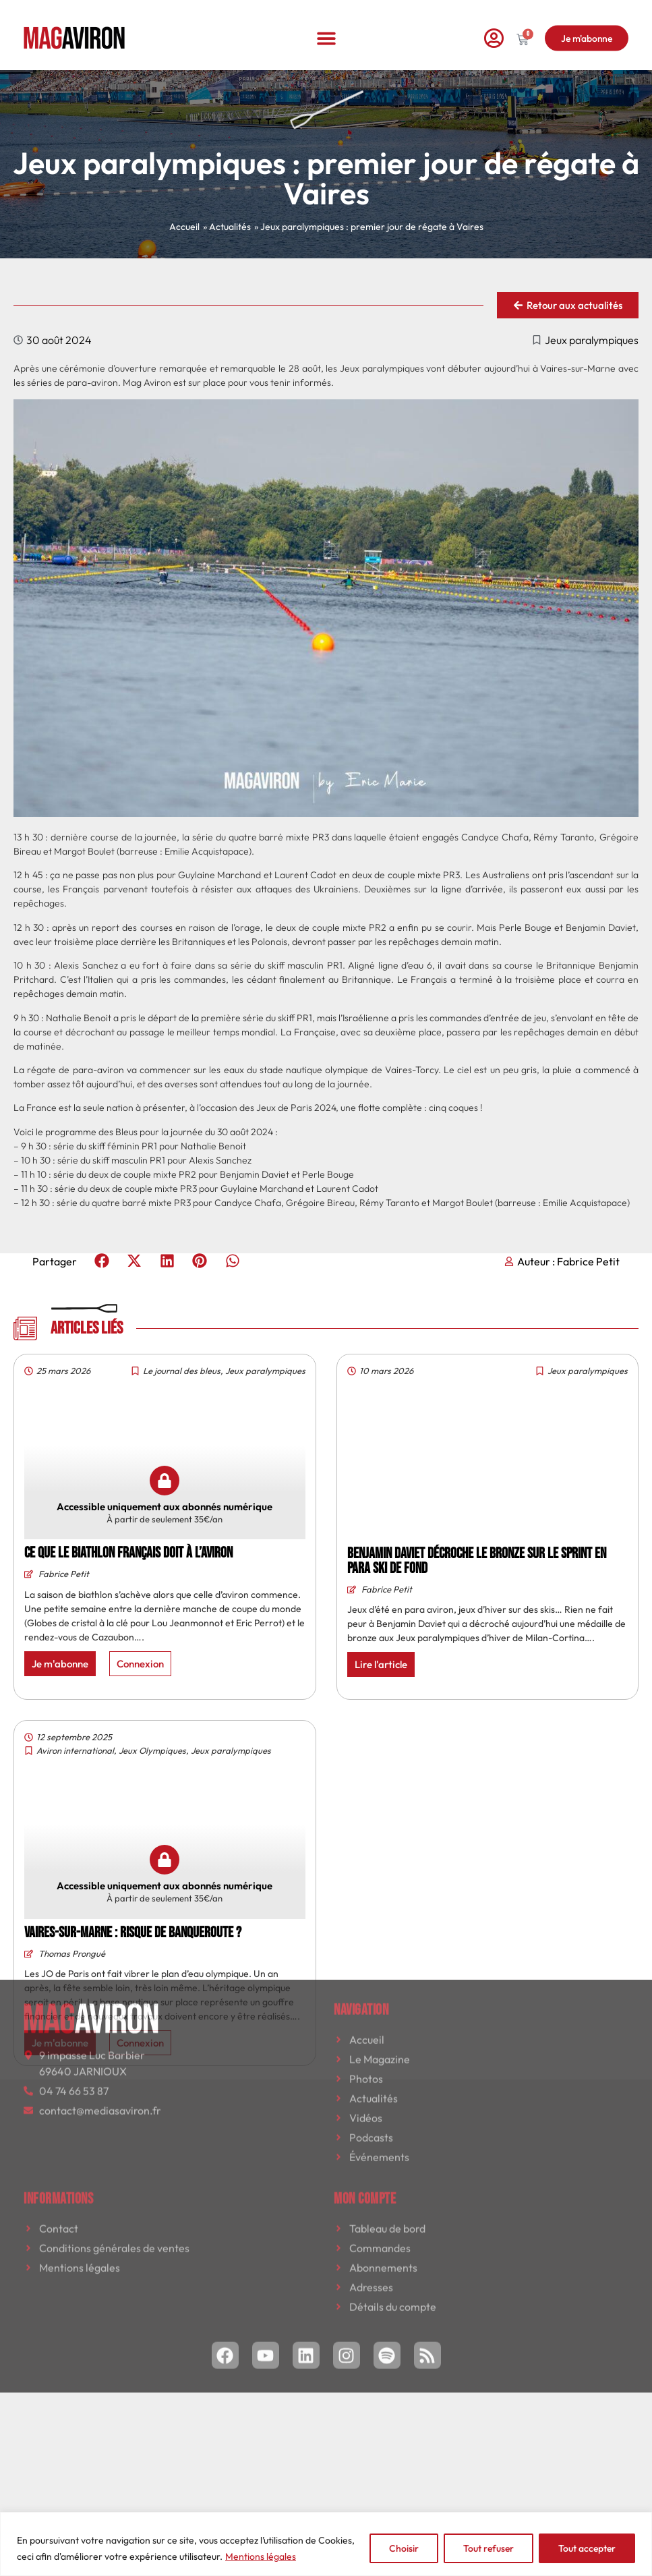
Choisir (404, 2548)
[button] (326, 26)
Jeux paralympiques (592, 340)
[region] (326, 2544)
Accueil (184, 227)
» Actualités (227, 227)
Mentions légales (260, 2556)
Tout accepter (587, 2548)
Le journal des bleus (181, 1370)
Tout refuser (488, 2548)
